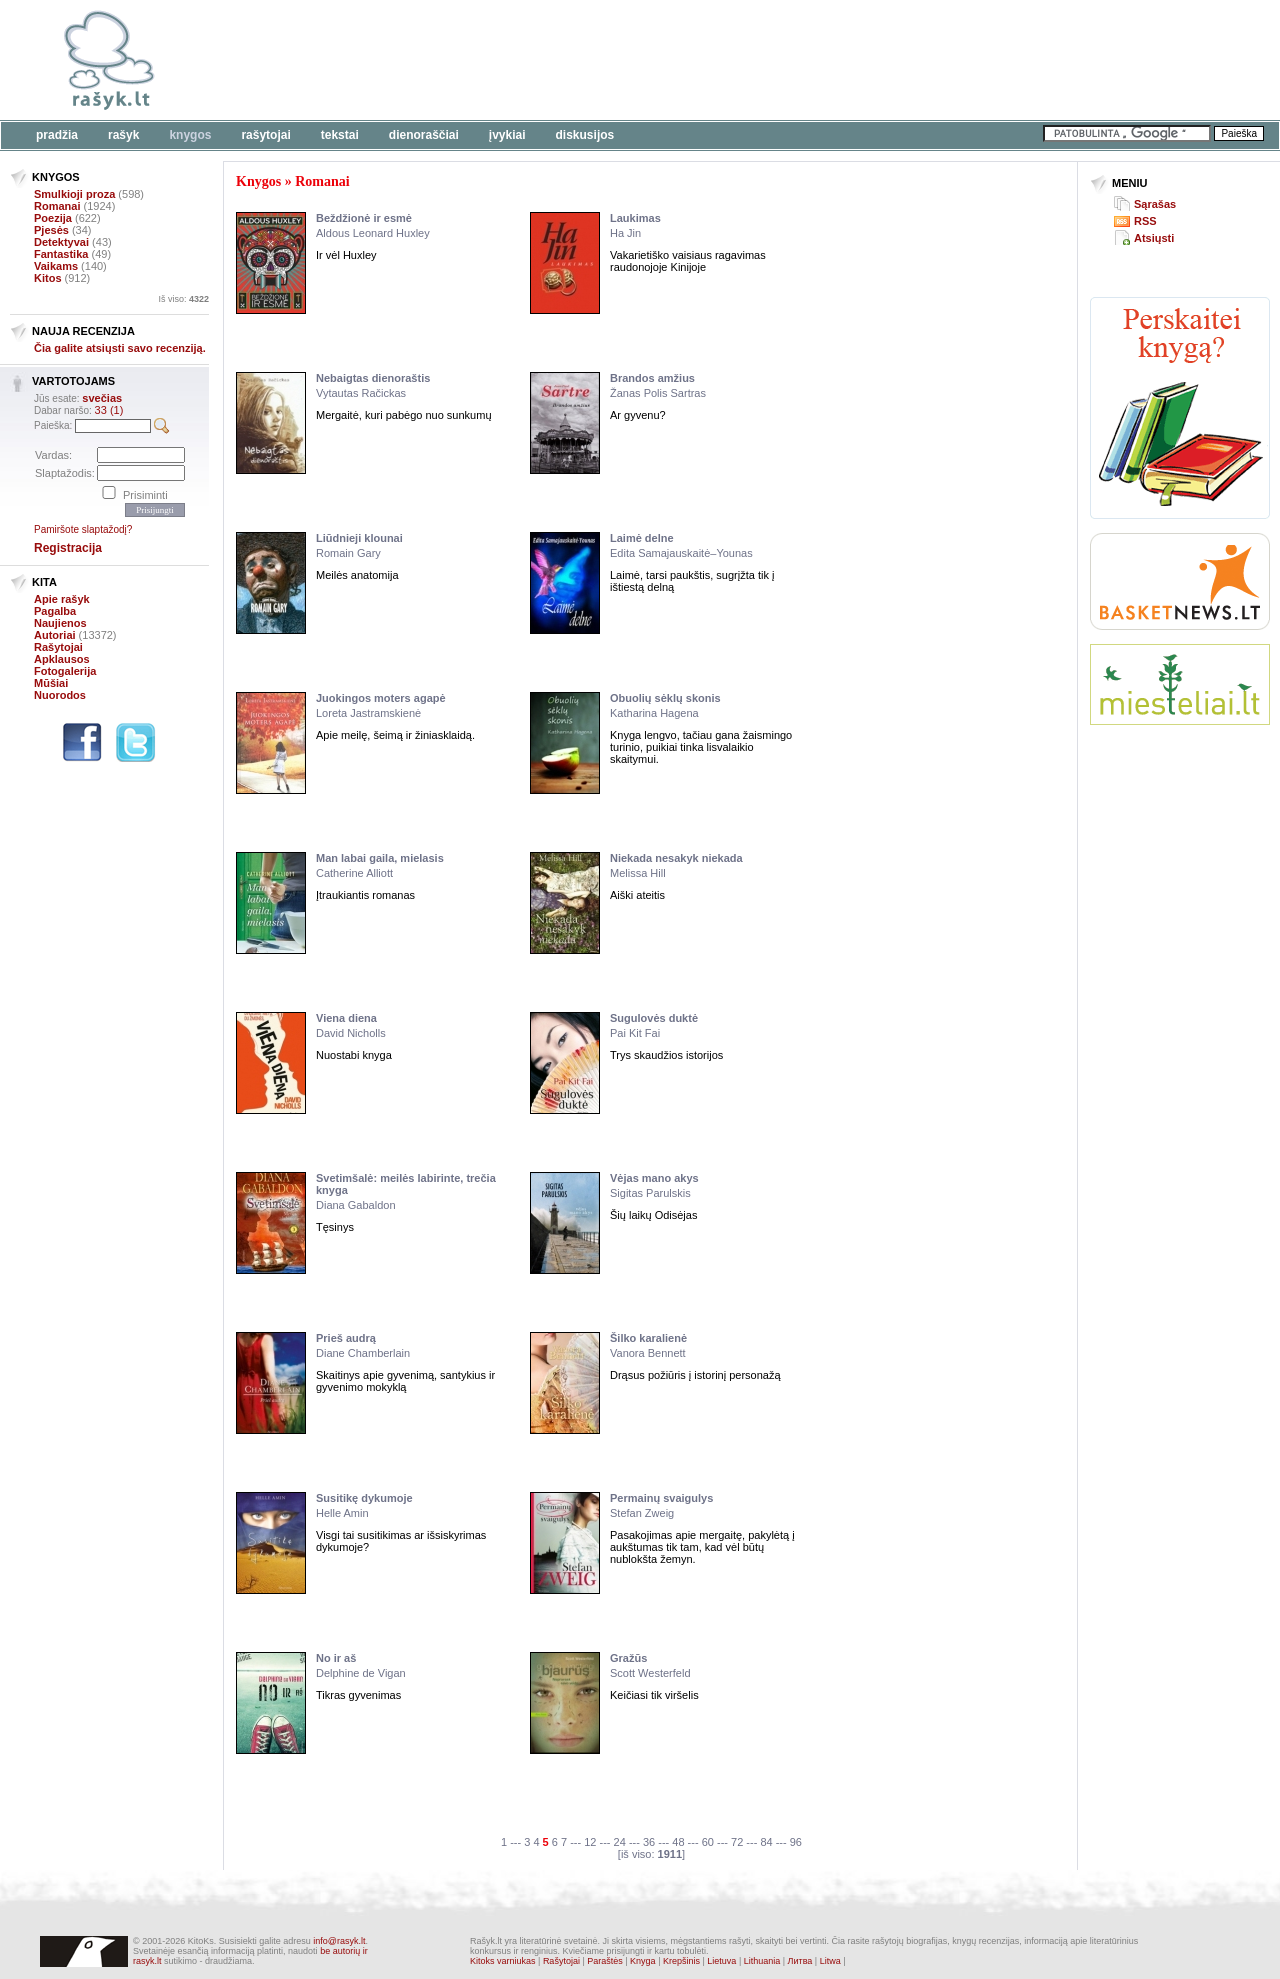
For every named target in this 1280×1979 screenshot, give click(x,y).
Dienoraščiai (424, 135)
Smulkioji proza (74, 194)
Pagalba (55, 611)
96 (796, 1842)
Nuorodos (60, 695)
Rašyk (123, 135)
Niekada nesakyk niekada (676, 858)
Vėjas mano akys (654, 1178)
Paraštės (605, 1961)
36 (649, 1842)
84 (766, 1842)
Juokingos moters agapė (381, 698)
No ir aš (336, 1658)
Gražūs (628, 1658)
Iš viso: (183, 299)
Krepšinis (681, 1961)
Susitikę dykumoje (364, 1498)
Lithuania (762, 1961)
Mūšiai (51, 683)
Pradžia (57, 135)
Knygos (190, 135)
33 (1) (109, 410)
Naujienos (60, 623)
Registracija (68, 548)
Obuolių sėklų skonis (665, 698)
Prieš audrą (346, 1338)
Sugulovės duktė (654, 1018)
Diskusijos (585, 135)
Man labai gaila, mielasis (380, 858)
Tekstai (340, 135)
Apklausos (62, 659)
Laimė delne (642, 538)
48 (678, 1842)
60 (708, 1842)
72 (737, 1842)
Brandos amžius (652, 378)
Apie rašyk (62, 599)
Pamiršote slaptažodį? (83, 529)
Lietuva (721, 1961)
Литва (800, 1961)
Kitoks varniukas (503, 1961)
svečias (102, 398)
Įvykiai (507, 135)
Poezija (53, 218)
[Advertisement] (615, 60)
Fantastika (61, 254)
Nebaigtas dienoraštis (373, 378)
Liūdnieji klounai (359, 538)
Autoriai (55, 635)
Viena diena (346, 1018)
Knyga (643, 1961)
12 (590, 1842)
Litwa (830, 1961)
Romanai (57, 206)
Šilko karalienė (648, 1338)
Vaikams (56, 266)
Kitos (48, 278)
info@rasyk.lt (339, 1941)
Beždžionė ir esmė (364, 218)
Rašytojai (265, 135)
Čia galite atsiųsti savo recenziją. (120, 348)
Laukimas (635, 218)
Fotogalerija (65, 671)
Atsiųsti (1154, 238)
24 (620, 1842)
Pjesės (51, 230)
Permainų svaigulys (661, 1498)
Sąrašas (1155, 204)
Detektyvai (61, 242)
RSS (1145, 221)
